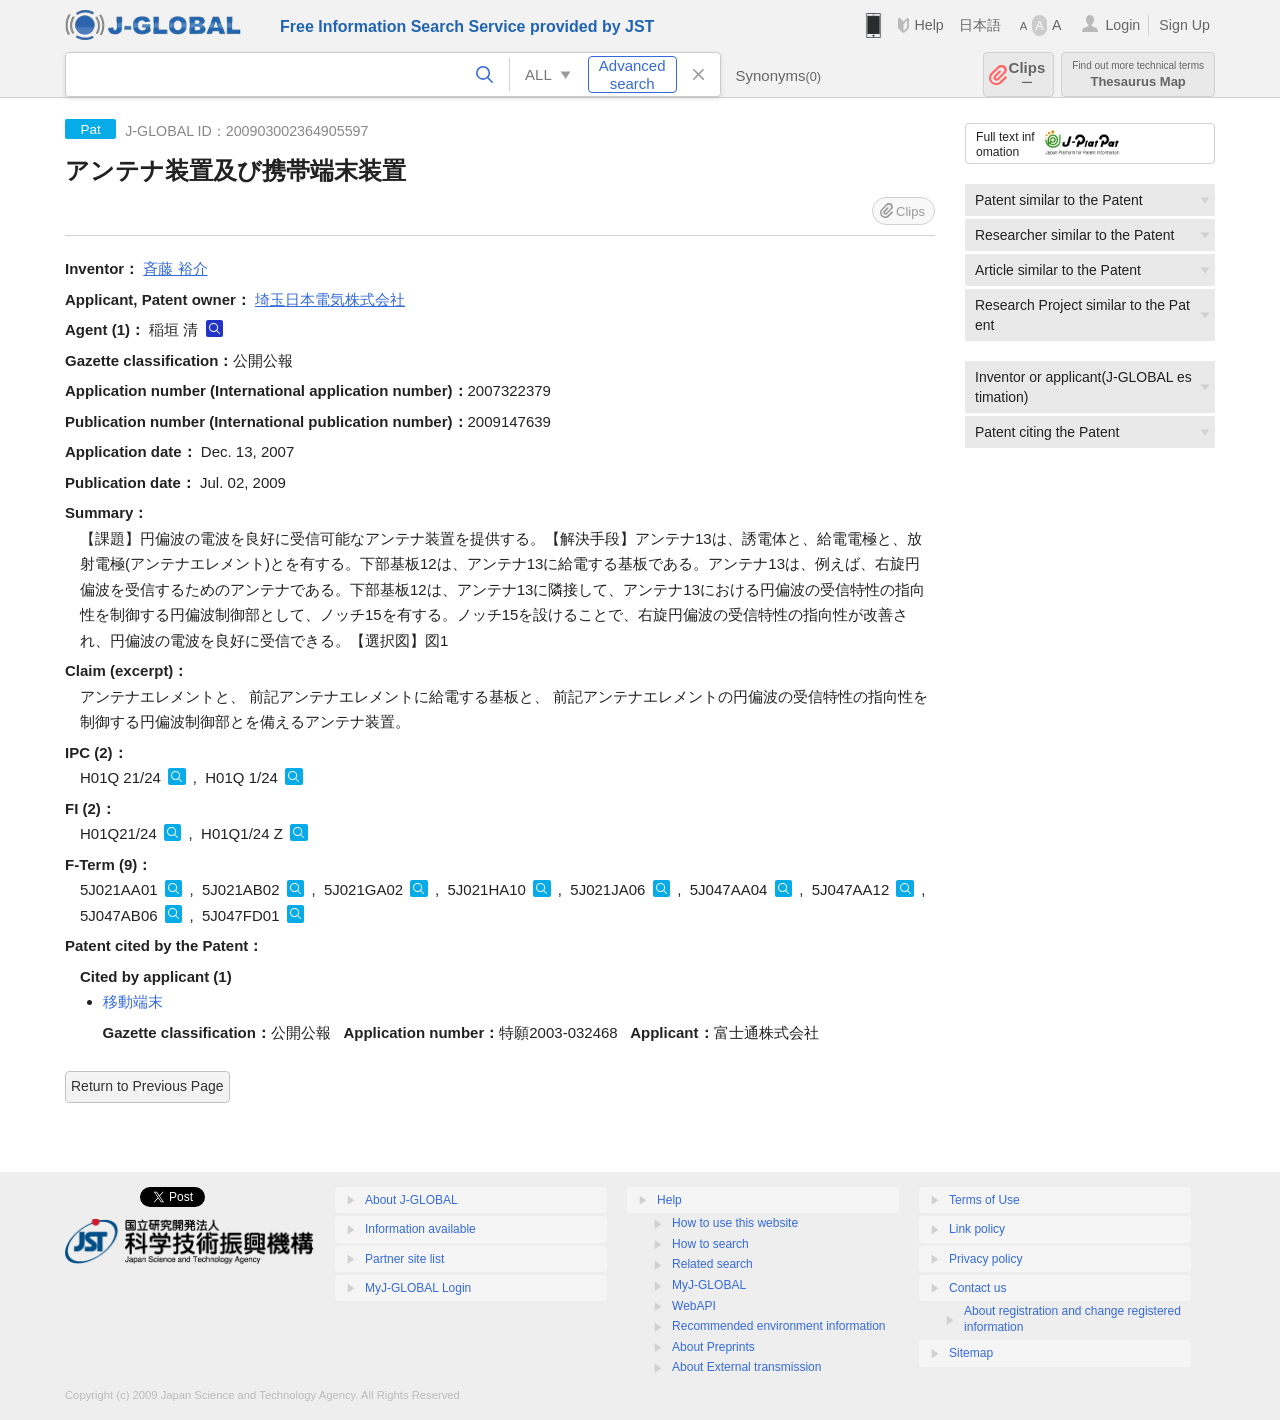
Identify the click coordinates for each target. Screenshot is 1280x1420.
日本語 (980, 25)
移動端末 (133, 1001)
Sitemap (971, 1353)
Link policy (977, 1229)
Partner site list (404, 1259)
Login (1122, 25)
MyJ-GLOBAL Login (418, 1288)
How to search (710, 1244)
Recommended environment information (778, 1326)
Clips (1027, 74)
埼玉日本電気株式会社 (330, 299)
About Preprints (713, 1347)
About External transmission (746, 1367)
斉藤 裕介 (175, 268)
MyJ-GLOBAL (709, 1285)
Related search (712, 1264)
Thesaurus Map (1138, 74)
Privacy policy (985, 1259)
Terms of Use (984, 1200)
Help (928, 25)
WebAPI (694, 1306)
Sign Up (1184, 25)
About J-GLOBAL (411, 1200)
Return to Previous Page (147, 1086)
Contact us (977, 1288)
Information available (420, 1229)
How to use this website (735, 1223)
